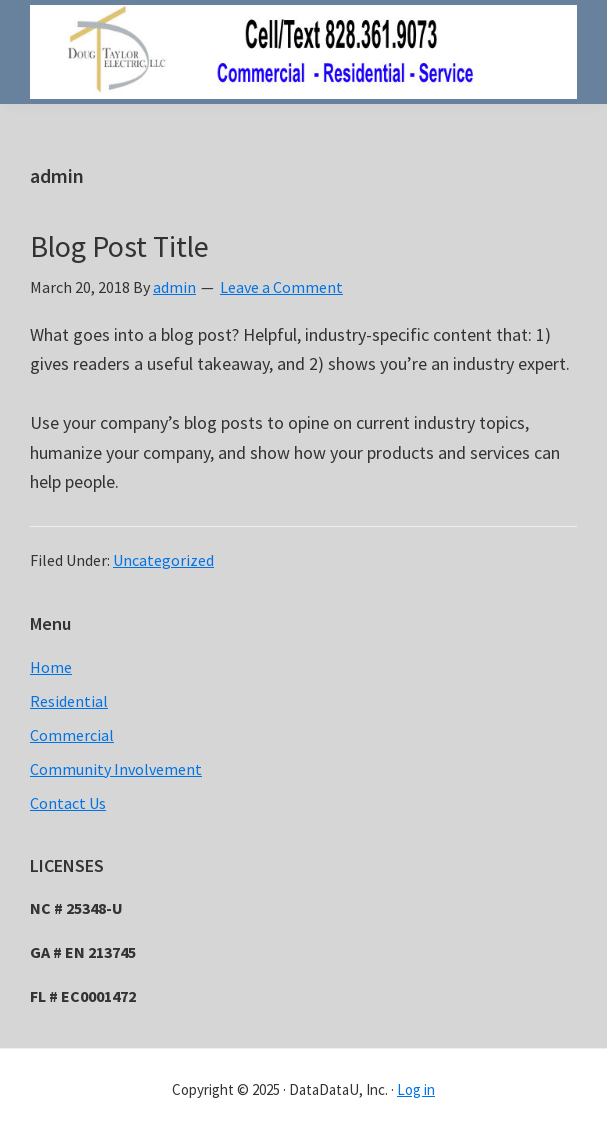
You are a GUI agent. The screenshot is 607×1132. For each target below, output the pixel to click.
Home (51, 667)
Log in (416, 1089)
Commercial (72, 735)
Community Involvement (116, 769)
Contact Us (68, 803)
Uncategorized (163, 560)
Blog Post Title (119, 246)
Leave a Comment (281, 287)
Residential (69, 701)
